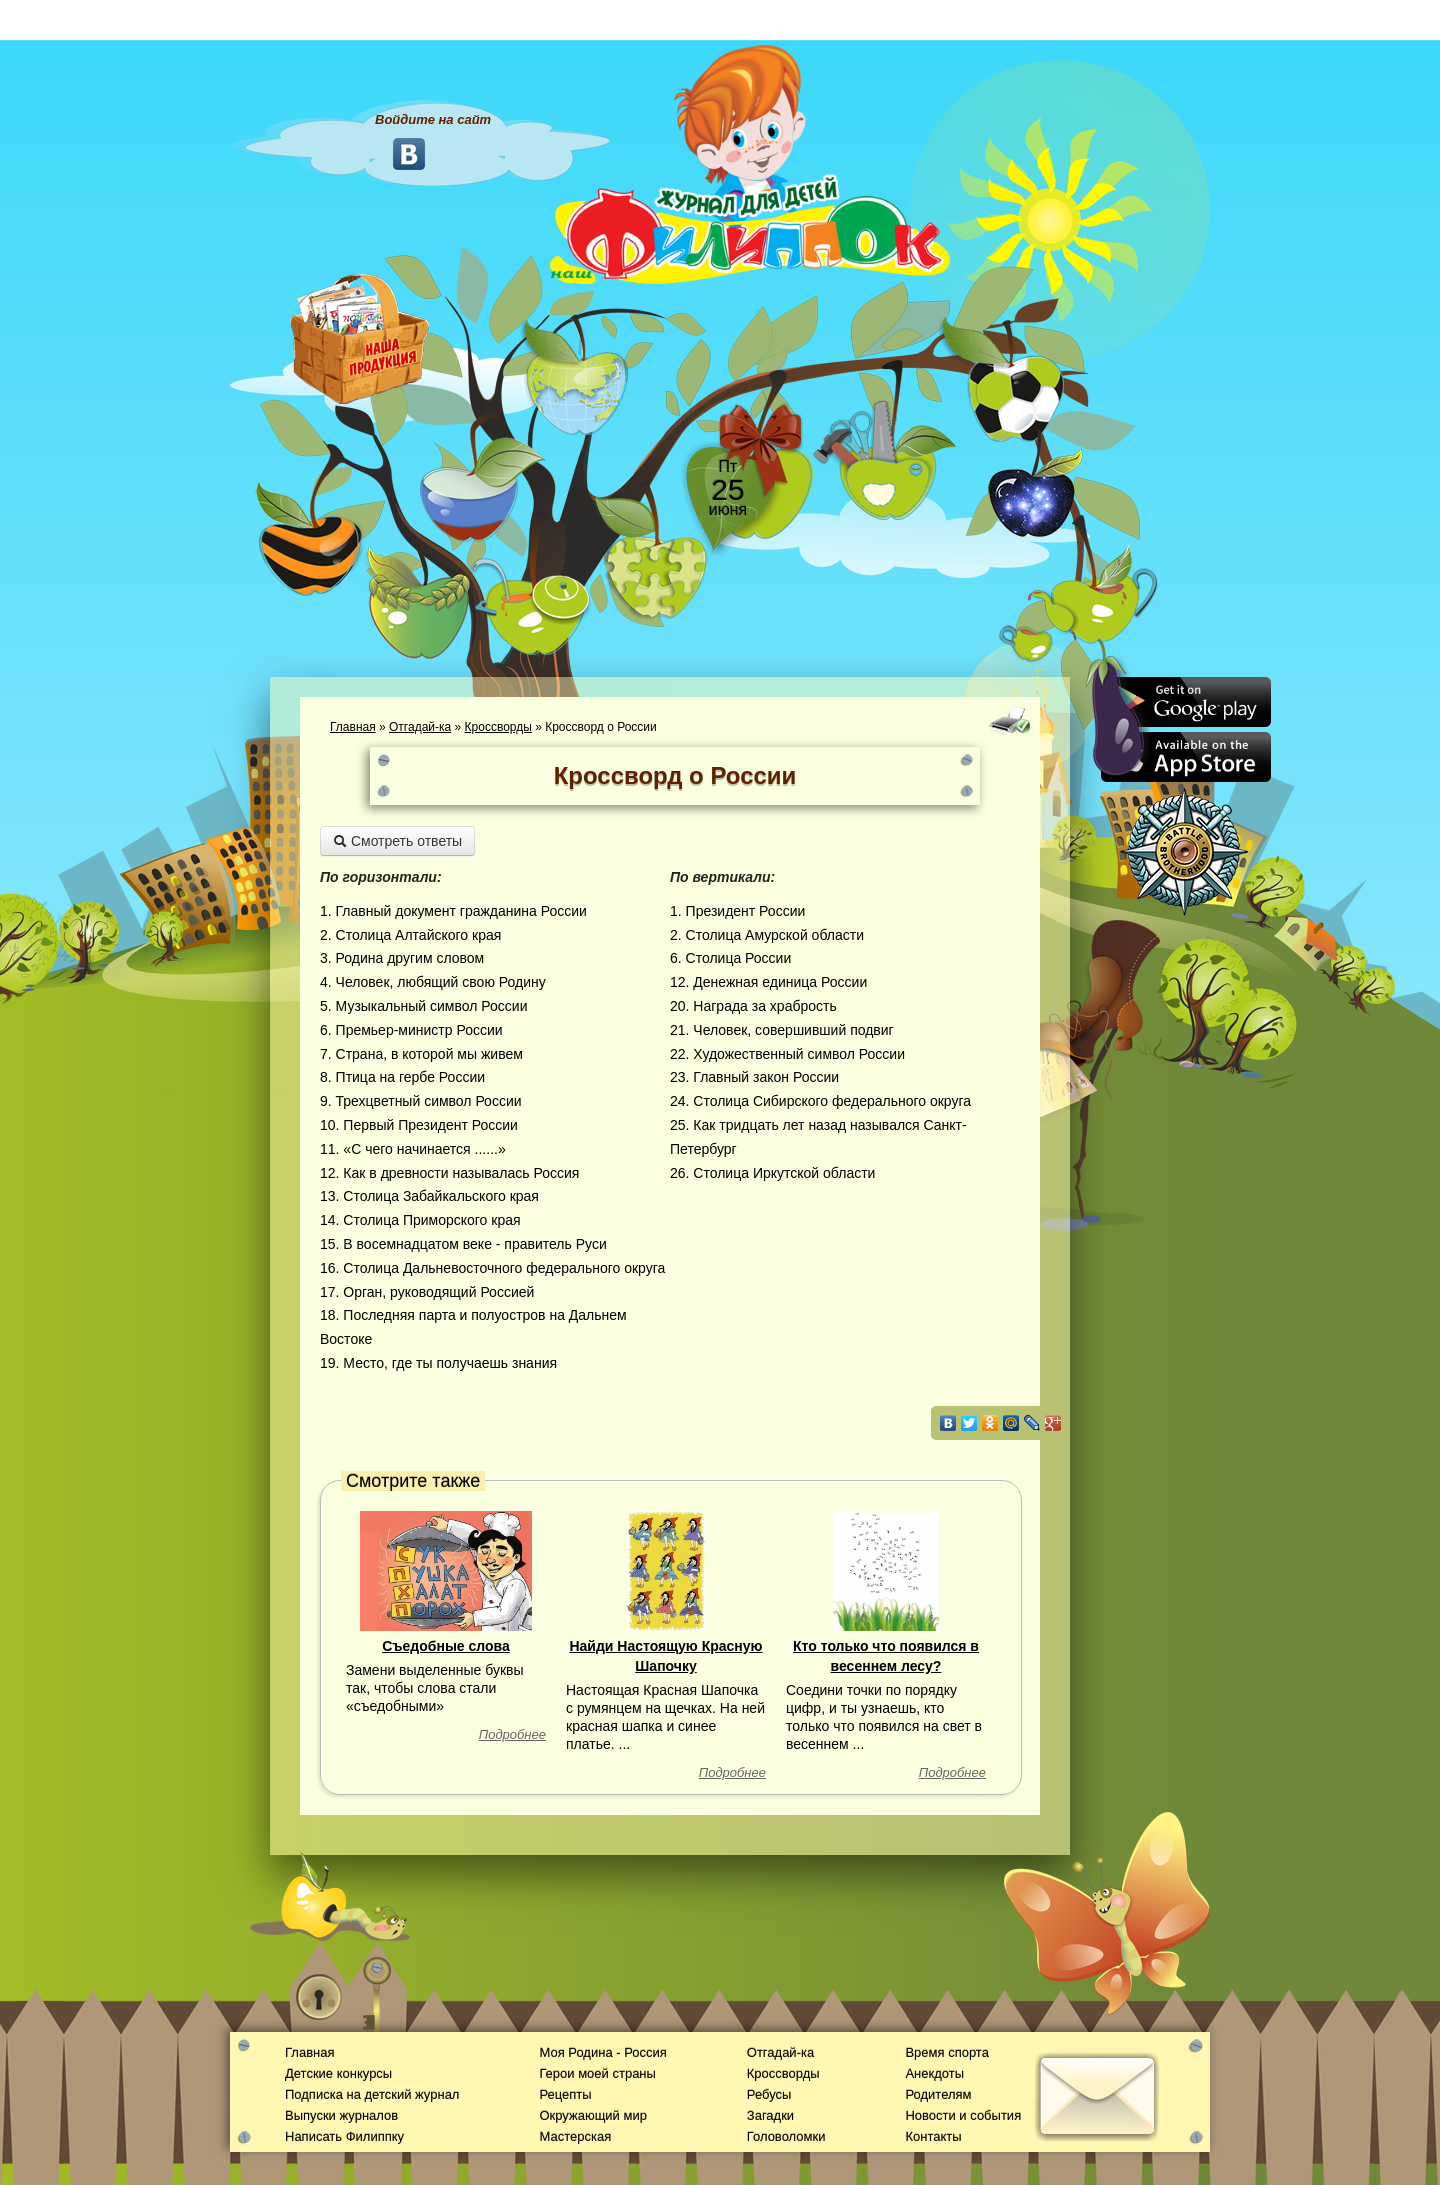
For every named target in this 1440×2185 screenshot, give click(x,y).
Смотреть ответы (397, 841)
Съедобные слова (446, 1646)
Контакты (933, 2136)
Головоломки (786, 2136)
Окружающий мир (592, 2115)
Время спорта (946, 2052)
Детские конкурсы (338, 2073)
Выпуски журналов (341, 2115)
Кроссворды (498, 727)
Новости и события (963, 2115)
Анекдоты (934, 2073)
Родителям (938, 2094)
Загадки (770, 2115)
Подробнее (512, 1734)
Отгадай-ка (420, 727)
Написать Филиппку (344, 2136)
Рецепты (565, 2094)
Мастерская (575, 2136)
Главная (353, 727)
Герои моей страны (597, 2073)
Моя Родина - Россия (602, 2052)
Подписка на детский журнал (372, 2094)
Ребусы (769, 2094)
